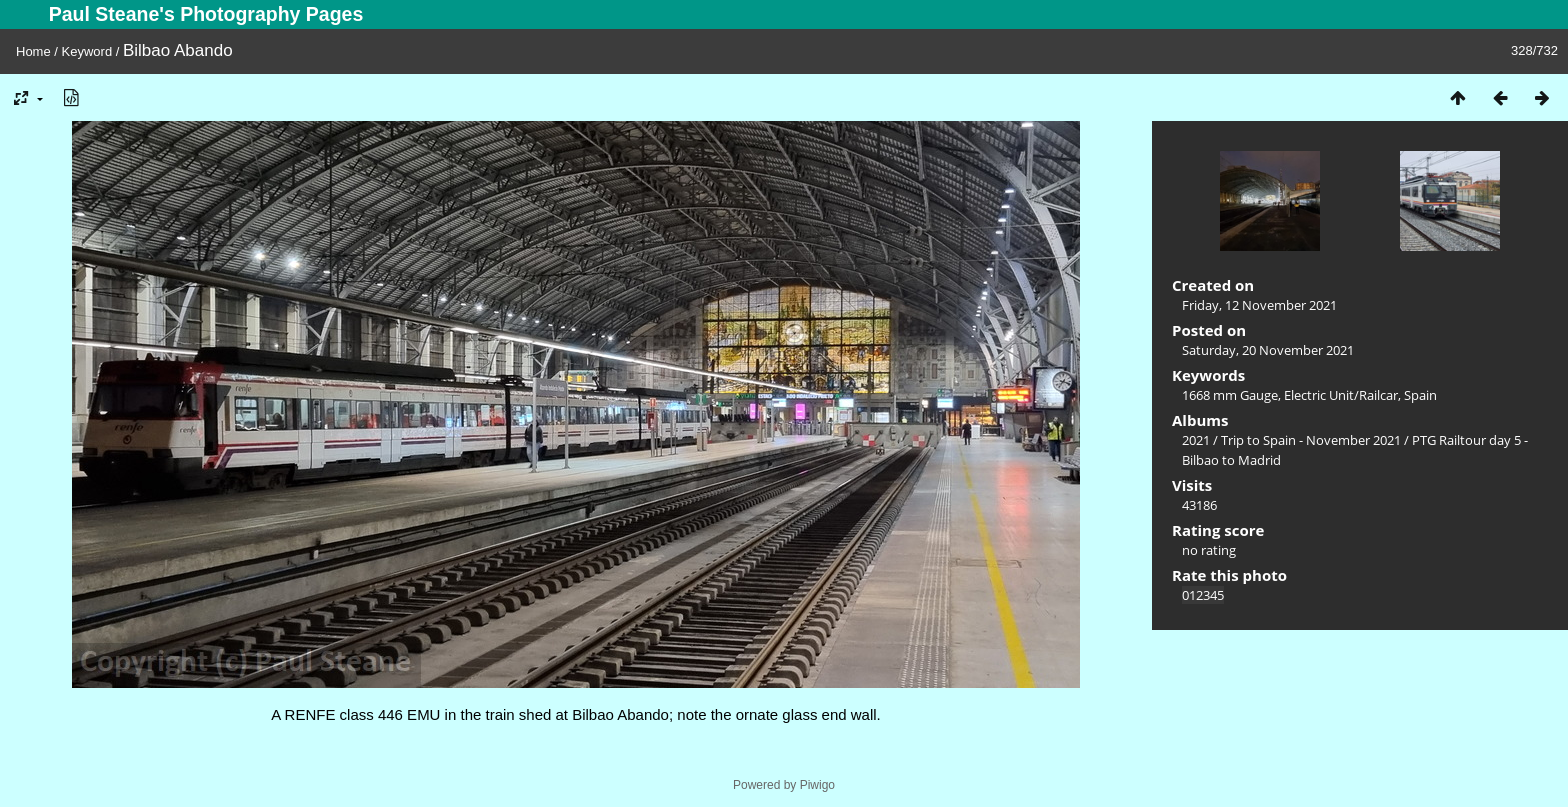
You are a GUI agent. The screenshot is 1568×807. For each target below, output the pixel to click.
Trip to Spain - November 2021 (1311, 440)
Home (33, 51)
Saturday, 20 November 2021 (1268, 350)
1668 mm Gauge (1230, 395)
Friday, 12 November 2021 (1259, 305)
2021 (1196, 440)
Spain (1420, 395)
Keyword (87, 51)
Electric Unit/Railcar (1341, 395)
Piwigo (817, 785)
